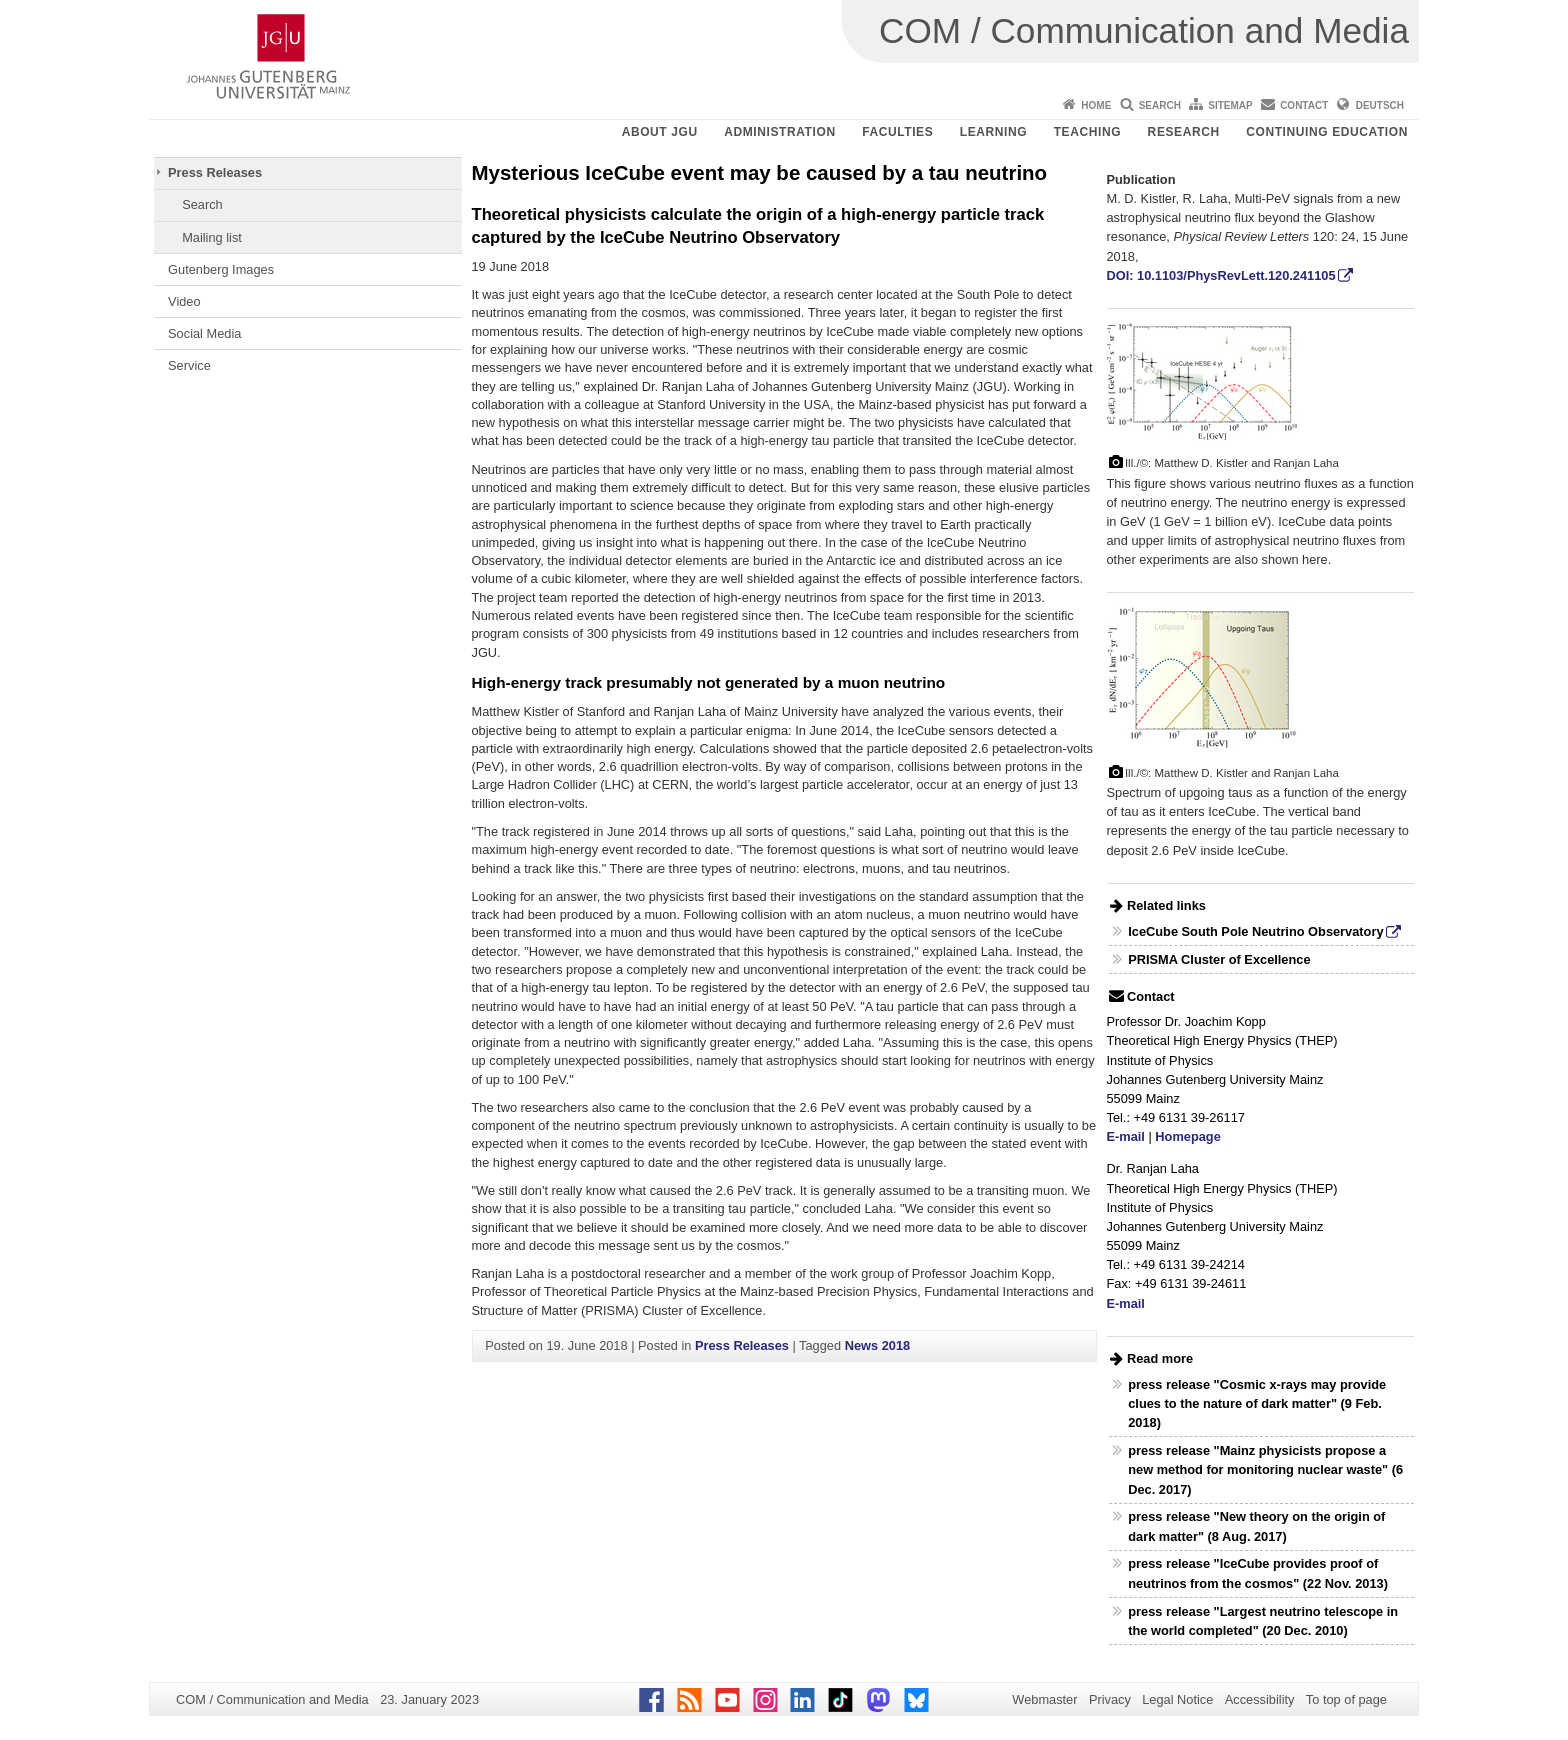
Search (1160, 105)
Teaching (1087, 132)
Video (184, 301)
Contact (1304, 105)
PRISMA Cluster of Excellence (1219, 959)
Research (1184, 132)
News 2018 (877, 1345)
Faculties (897, 132)
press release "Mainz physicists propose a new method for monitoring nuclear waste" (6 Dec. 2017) (1265, 1469)
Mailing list (212, 237)
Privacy (1110, 1699)
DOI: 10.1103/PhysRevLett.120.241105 (1221, 275)
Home (1096, 105)
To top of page (1346, 1699)
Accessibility (1260, 1699)
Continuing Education (1327, 132)
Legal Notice (1177, 1699)
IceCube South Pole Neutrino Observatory (1255, 931)
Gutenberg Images (221, 269)
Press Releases (215, 172)
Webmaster (1044, 1699)
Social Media (204, 333)
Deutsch (1380, 105)
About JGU (660, 132)
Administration (780, 132)
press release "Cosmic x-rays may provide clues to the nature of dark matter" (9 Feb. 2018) (1257, 1403)
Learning (993, 132)
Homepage (1187, 1136)
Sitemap (1230, 105)
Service (189, 365)
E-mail (1126, 1136)
